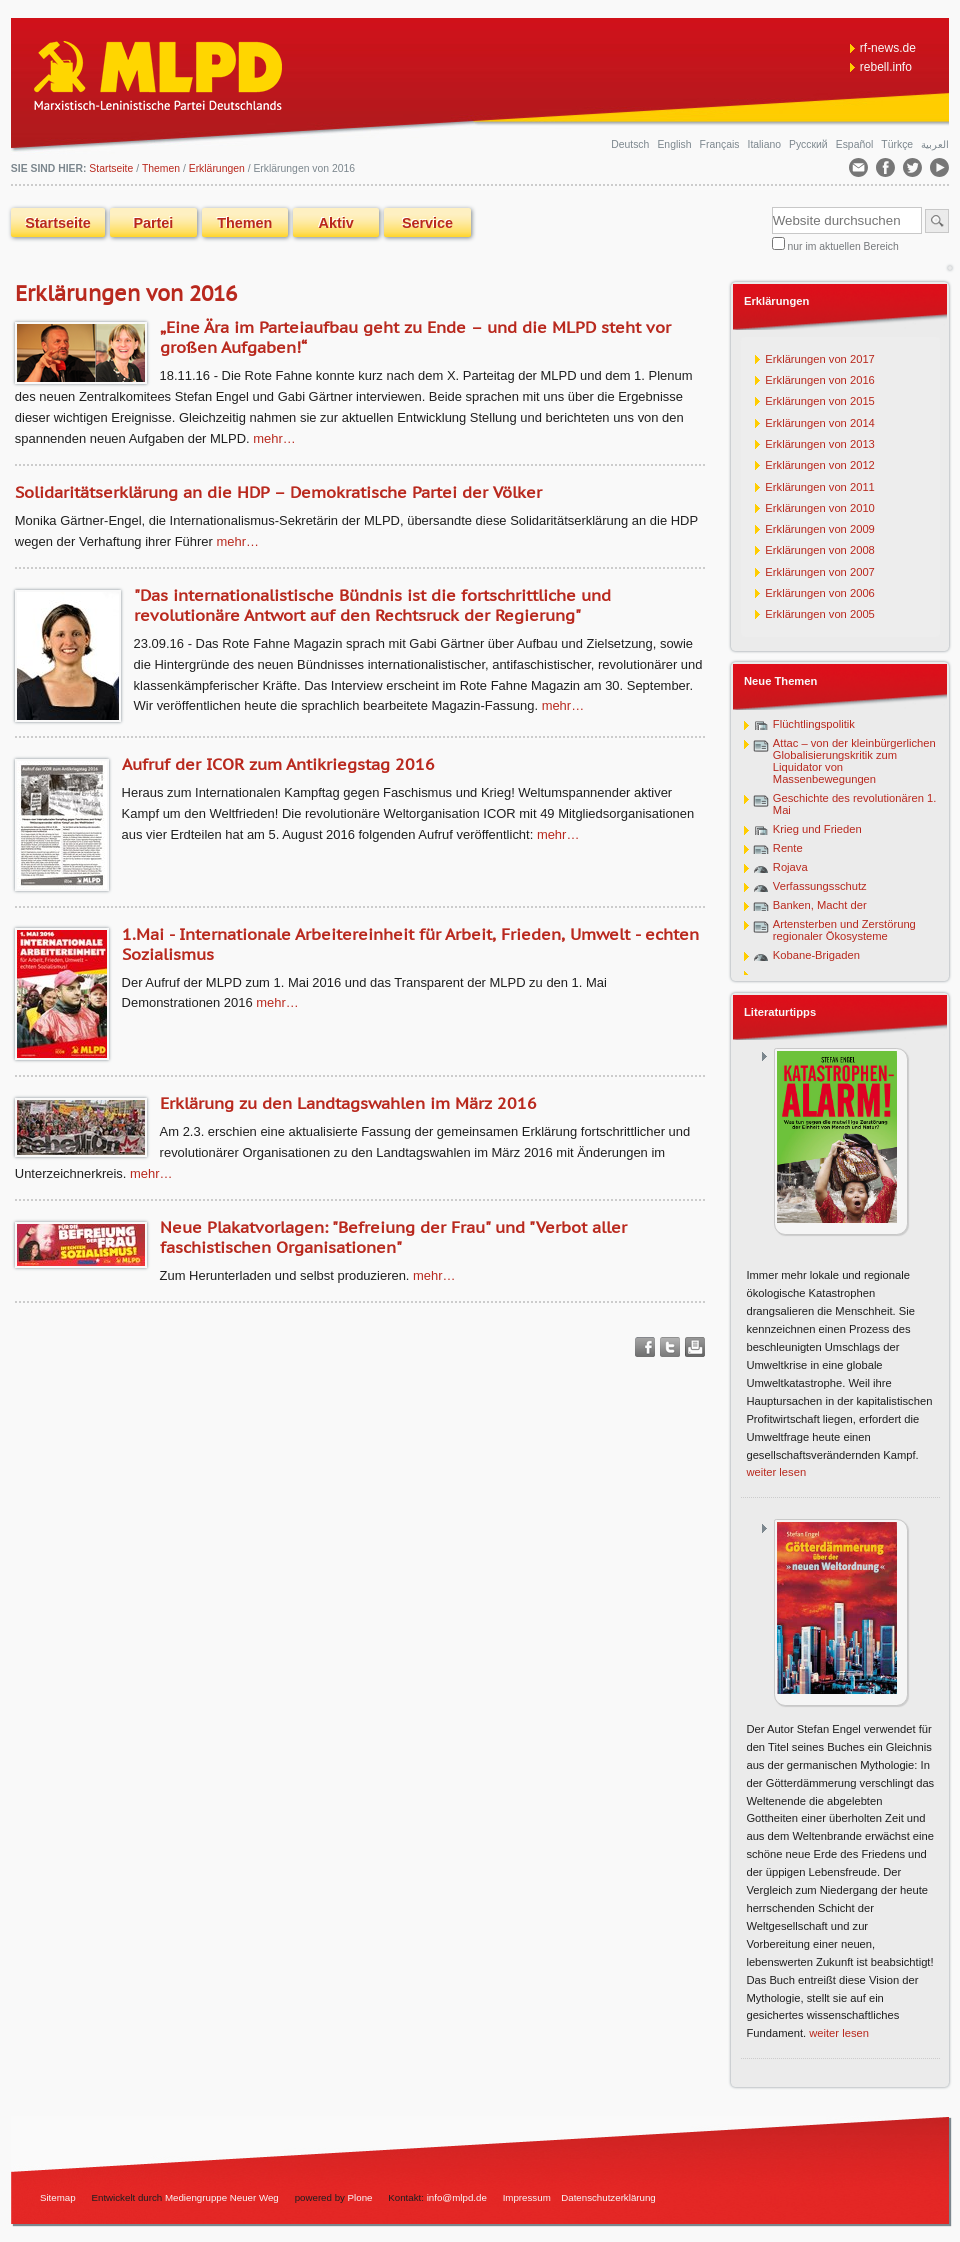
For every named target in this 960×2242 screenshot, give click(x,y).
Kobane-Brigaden (816, 955)
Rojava (790, 867)
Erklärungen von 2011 (819, 487)
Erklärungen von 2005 (819, 614)
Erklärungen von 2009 (819, 529)
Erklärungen (217, 168)
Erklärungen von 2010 (819, 508)
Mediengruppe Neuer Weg (222, 2197)
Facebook (645, 1347)
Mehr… (274, 438)
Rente (788, 848)
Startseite (58, 223)
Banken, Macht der (820, 905)
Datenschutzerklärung (608, 2197)
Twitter (670, 1347)
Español (856, 144)
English (675, 144)
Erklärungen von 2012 (819, 465)
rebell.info (886, 67)
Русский (809, 144)
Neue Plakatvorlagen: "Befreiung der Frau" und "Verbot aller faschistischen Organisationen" (393, 1237)
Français (721, 144)
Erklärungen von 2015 (819, 401)
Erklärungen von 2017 (819, 359)
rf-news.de (888, 48)
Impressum (527, 2197)
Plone (360, 2197)
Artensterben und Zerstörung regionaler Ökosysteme (844, 930)
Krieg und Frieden (817, 829)
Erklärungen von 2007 (819, 572)
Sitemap (58, 2197)
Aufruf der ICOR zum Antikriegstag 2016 (278, 764)
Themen (161, 168)
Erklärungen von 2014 (819, 423)
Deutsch (631, 144)
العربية (935, 144)
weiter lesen (776, 1472)
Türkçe (898, 144)
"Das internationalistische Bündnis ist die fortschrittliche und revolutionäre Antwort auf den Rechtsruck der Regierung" (372, 605)
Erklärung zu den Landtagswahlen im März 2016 (348, 1103)
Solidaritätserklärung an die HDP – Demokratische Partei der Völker (278, 492)
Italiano (766, 144)
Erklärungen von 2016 (819, 380)
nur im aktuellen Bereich (843, 246)
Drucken (695, 1347)
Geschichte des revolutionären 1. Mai (855, 804)
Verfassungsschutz (820, 886)
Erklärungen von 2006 (819, 593)
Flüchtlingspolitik (814, 724)
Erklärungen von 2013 (819, 444)
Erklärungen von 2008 (819, 550)
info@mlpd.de (458, 2197)
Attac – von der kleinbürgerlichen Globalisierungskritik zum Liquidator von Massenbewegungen (854, 761)
